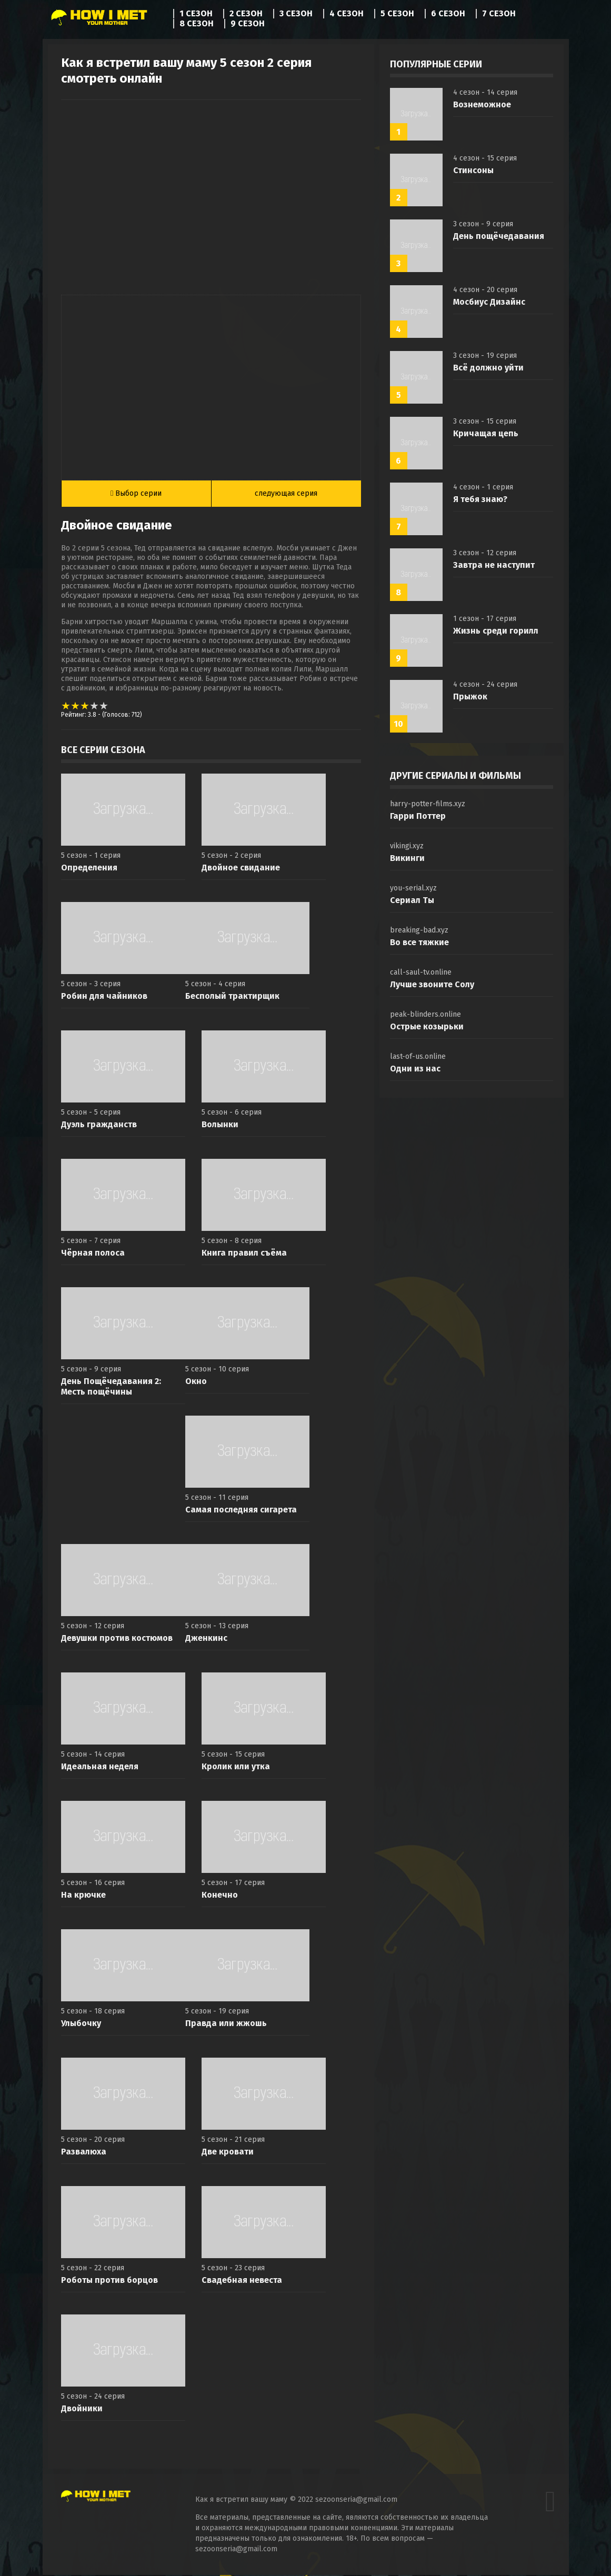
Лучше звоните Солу (432, 984)
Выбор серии (136, 494)
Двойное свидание (241, 869)
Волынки (220, 1125)
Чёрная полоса (93, 1254)
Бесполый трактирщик (232, 997)
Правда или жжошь (226, 2024)
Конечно (220, 1896)
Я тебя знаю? (480, 499)
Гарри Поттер (418, 816)
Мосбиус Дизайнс (489, 302)
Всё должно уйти (488, 368)
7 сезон (499, 13)
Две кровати (228, 2153)
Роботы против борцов (109, 2281)
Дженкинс (206, 1639)
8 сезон (196, 23)
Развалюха (83, 2153)
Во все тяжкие (419, 942)
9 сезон (248, 23)
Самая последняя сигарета (241, 1511)
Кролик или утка (236, 1767)
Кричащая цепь (485, 433)
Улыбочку (81, 2024)
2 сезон (246, 13)
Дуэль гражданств (99, 1125)
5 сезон (397, 13)
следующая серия (286, 494)
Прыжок (470, 696)
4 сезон (346, 13)
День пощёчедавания (498, 236)
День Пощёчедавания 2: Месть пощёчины (111, 1387)
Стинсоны (473, 170)
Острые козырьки (427, 1026)
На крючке (83, 1896)
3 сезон (296, 13)
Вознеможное (482, 104)
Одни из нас (415, 1069)
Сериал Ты (412, 900)
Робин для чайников (104, 997)
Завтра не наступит (494, 565)
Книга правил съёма (244, 1254)
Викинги (407, 858)
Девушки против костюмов (117, 1639)
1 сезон (196, 13)
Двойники (82, 2409)
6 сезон (448, 13)
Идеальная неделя (99, 1767)
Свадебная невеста (242, 2281)
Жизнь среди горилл (495, 631)
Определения (89, 869)
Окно (196, 1382)
